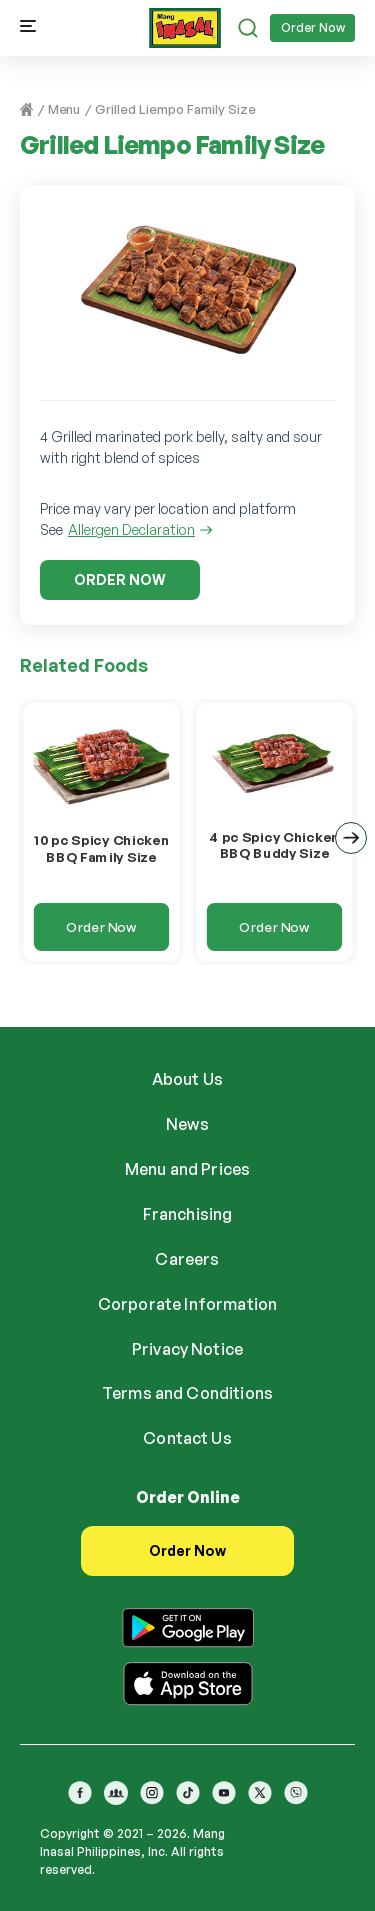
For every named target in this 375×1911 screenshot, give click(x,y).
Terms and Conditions (187, 1393)
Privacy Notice (187, 1349)
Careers (187, 1259)
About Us (187, 1079)
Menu (64, 109)
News (187, 1124)
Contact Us (187, 1438)
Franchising (188, 1214)
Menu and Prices (187, 1169)
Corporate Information (187, 1304)
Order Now (313, 27)
